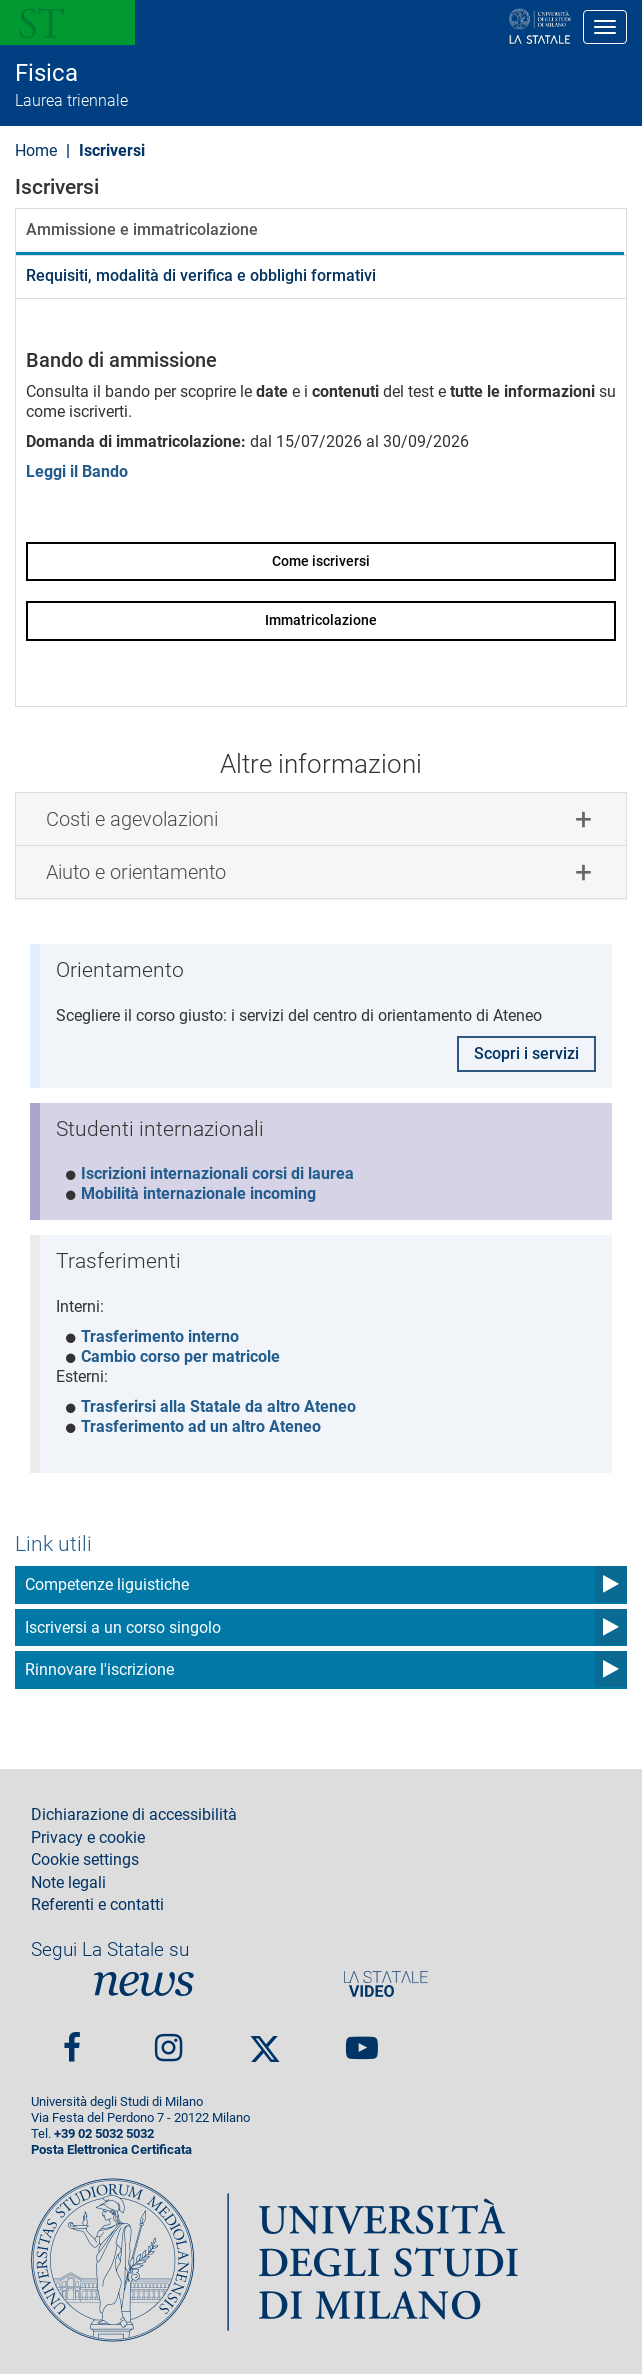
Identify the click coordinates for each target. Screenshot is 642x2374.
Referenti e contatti (97, 1905)
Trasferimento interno (160, 1336)
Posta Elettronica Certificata (111, 2149)
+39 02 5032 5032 (104, 2133)
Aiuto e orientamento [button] (136, 872)
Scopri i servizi (526, 1053)
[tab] (321, 819)
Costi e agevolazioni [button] (132, 819)
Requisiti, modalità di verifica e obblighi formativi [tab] (201, 275)
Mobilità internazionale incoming (198, 1193)
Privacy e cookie (88, 1838)
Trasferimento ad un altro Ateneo (201, 1426)
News (144, 1983)
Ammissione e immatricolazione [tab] (142, 229)
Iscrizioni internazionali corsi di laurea (217, 1173)
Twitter (265, 2040)
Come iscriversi (321, 561)
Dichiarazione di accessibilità (134, 1815)
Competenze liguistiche (107, 1584)
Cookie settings (85, 1860)
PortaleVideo (386, 1983)
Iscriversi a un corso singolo (123, 1627)
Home (36, 150)
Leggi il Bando (77, 471)
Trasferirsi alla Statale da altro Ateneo (218, 1406)
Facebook (72, 2039)
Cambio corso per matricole (180, 1356)
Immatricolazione (321, 620)
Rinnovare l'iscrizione (99, 1669)
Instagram (168, 2039)
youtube (362, 2039)
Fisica (46, 73)
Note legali (68, 1883)
